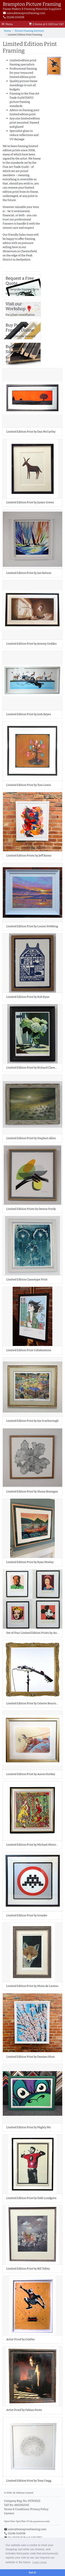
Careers (9, 2513)
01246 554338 (13, 17)
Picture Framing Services (29, 30)
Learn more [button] (39, 2562)
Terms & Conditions (16, 2509)
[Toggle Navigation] (8, 24)
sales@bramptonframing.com (24, 13)
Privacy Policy (39, 2509)
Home (7, 30)
